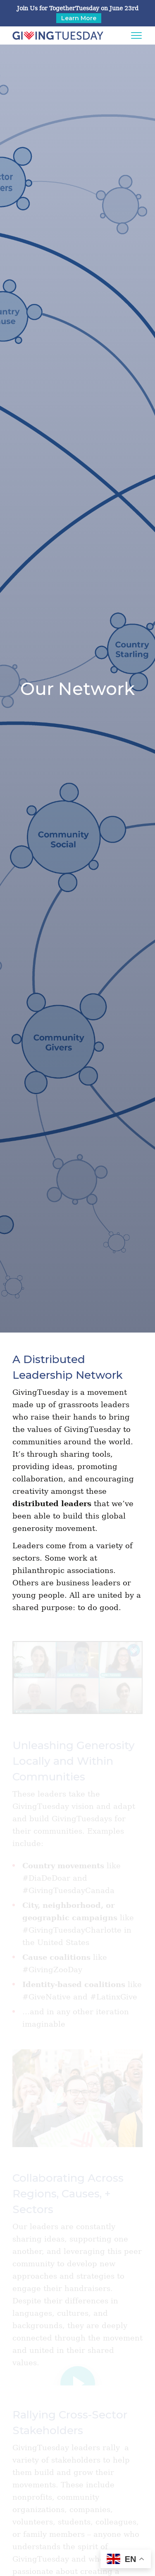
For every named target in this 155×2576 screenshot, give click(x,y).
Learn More (78, 18)
